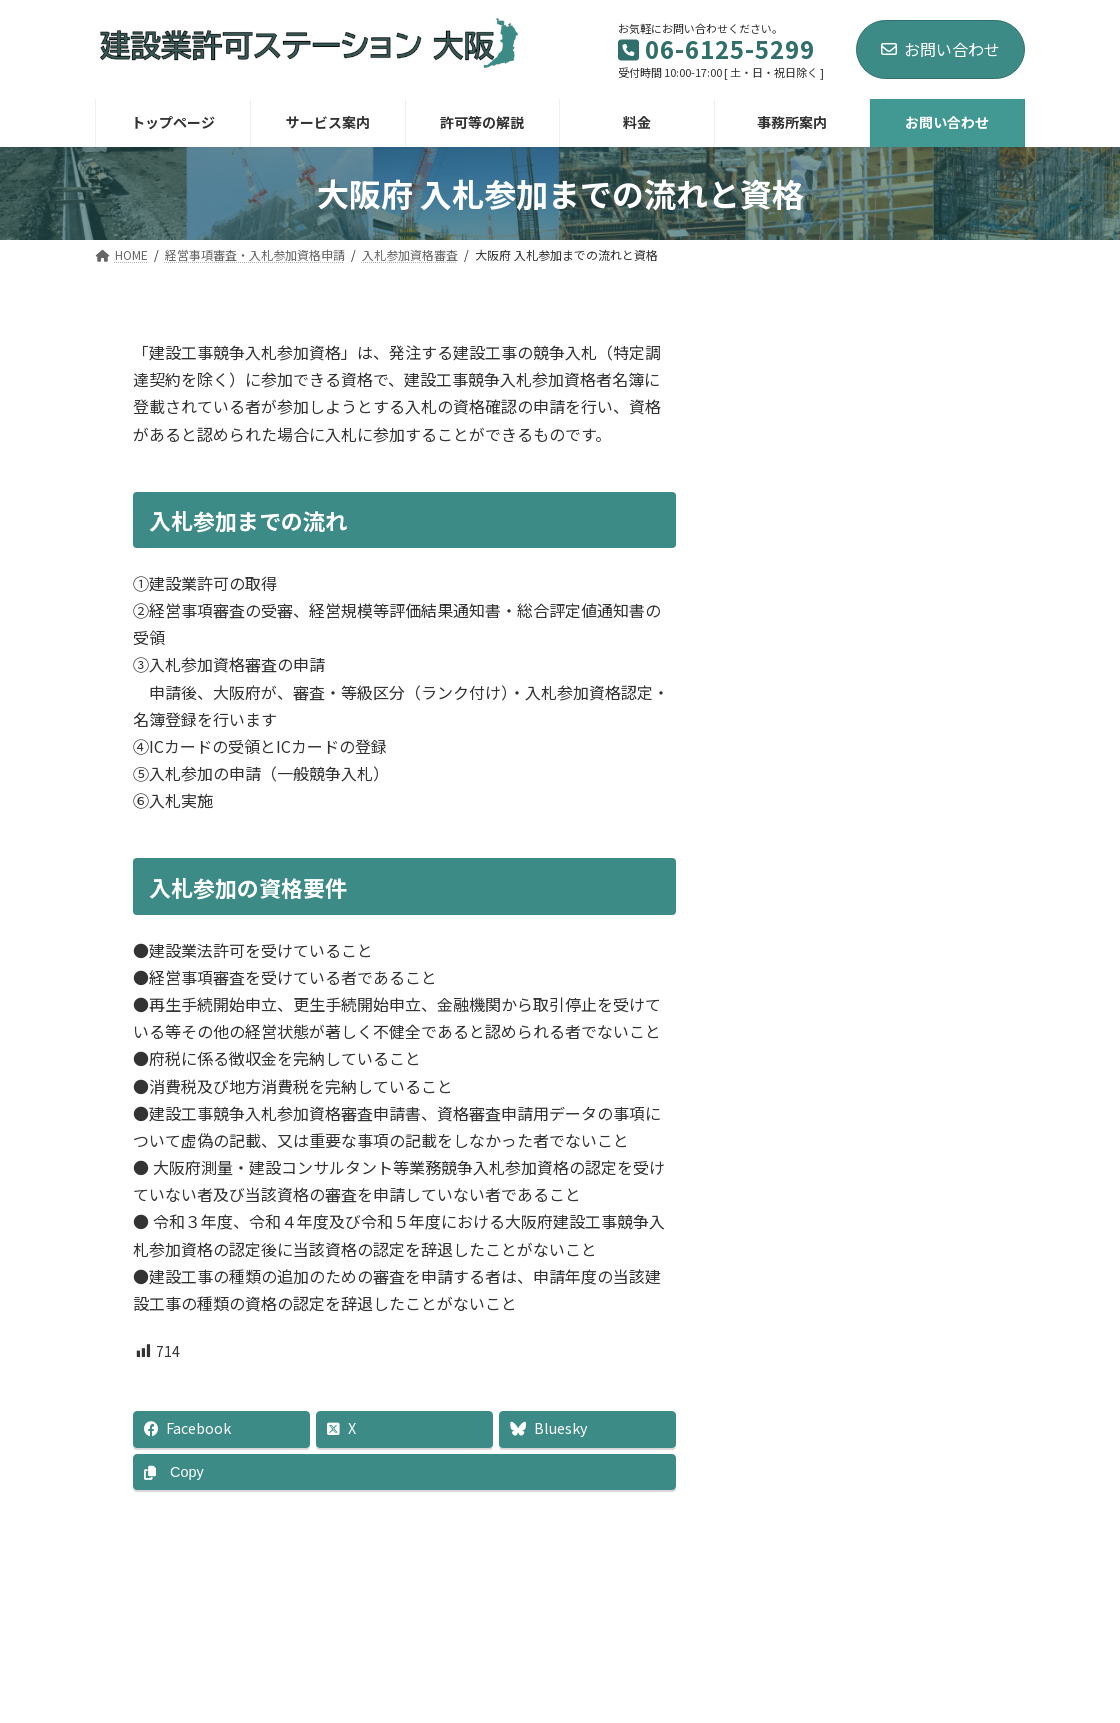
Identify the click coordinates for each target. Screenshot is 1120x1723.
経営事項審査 (823, 490)
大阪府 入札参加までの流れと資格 (895, 559)
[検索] (960, 357)
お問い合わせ (940, 49)
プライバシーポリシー (932, 1632)
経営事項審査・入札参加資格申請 (880, 437)
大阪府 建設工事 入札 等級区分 (892, 627)
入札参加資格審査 (836, 520)
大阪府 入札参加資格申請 (876, 597)
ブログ (794, 1632)
